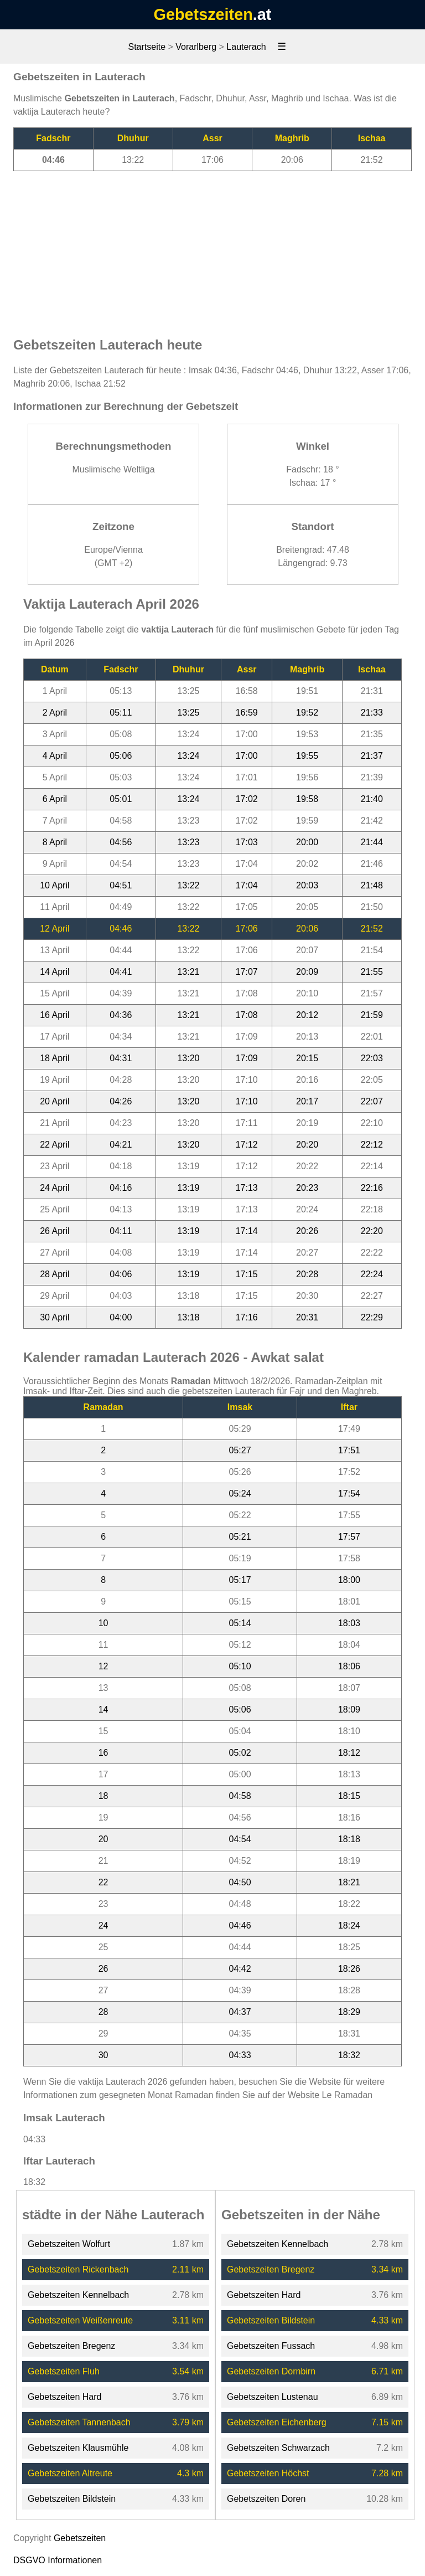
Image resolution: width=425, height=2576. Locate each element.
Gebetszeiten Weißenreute (80, 2320)
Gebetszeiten (203, 14)
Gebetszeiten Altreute (70, 2473)
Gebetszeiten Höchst (268, 2473)
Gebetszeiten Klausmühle (78, 2447)
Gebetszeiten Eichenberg (276, 2422)
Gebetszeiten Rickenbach (78, 2269)
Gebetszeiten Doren (266, 2498)
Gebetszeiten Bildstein (72, 2498)
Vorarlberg (195, 47)
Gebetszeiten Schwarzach (278, 2447)
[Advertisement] (212, 248)
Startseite (146, 47)
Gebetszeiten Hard (64, 2397)
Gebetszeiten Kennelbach (78, 2295)
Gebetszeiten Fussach (271, 2346)
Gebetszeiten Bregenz (71, 2346)
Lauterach (246, 47)
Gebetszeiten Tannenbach (79, 2422)
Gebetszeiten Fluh (64, 2371)
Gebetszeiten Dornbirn (271, 2371)
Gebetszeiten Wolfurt (69, 2244)
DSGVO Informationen (57, 2560)
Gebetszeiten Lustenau (272, 2397)
